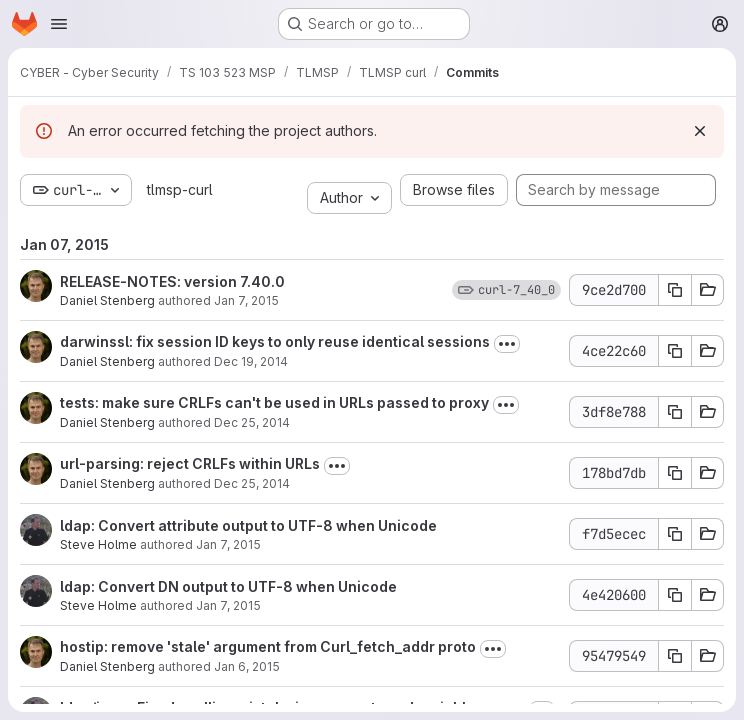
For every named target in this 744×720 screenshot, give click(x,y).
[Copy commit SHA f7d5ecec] (675, 534)
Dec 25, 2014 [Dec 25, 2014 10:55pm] (252, 483)
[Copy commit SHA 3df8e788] (675, 412)
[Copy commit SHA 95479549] (675, 656)
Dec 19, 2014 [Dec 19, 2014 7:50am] (251, 361)
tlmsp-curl (180, 189)
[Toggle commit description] (507, 344)
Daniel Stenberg (107, 300)
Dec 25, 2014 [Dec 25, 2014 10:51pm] (252, 422)
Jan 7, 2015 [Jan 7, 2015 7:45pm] (228, 544)
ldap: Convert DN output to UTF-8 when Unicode (228, 586)
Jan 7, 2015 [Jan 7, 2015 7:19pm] (228, 605)
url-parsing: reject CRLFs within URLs (190, 463)
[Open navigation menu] (59, 24)
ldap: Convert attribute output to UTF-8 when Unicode (248, 525)
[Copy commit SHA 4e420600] (675, 595)
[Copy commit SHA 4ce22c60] (675, 351)
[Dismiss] (700, 131)
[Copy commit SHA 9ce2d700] (675, 290)
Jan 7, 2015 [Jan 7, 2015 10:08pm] (246, 300)
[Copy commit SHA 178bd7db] (675, 473)
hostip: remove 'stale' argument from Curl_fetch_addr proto (268, 646)
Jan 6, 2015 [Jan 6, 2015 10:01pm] (247, 666)
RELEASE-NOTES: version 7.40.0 (172, 281)
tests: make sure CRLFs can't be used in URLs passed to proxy (274, 402)
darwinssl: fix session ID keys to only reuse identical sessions (275, 341)
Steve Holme (98, 544)
